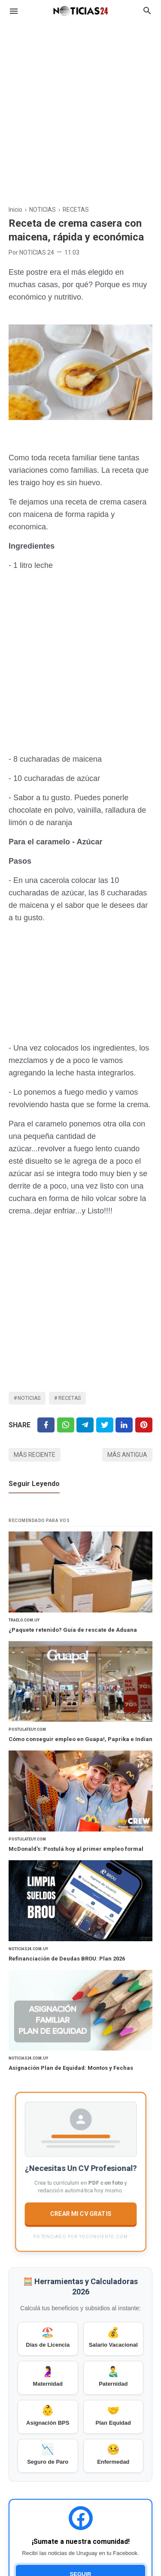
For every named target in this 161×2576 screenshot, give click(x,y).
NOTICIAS (29, 1398)
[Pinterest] (143, 1424)
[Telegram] (85, 1424)
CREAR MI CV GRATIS (80, 2213)
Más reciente (34, 1454)
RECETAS (69, 1398)
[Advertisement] (80, 108)
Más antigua (127, 1454)
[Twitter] (65, 1424)
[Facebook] (46, 1424)
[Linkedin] (124, 1424)
